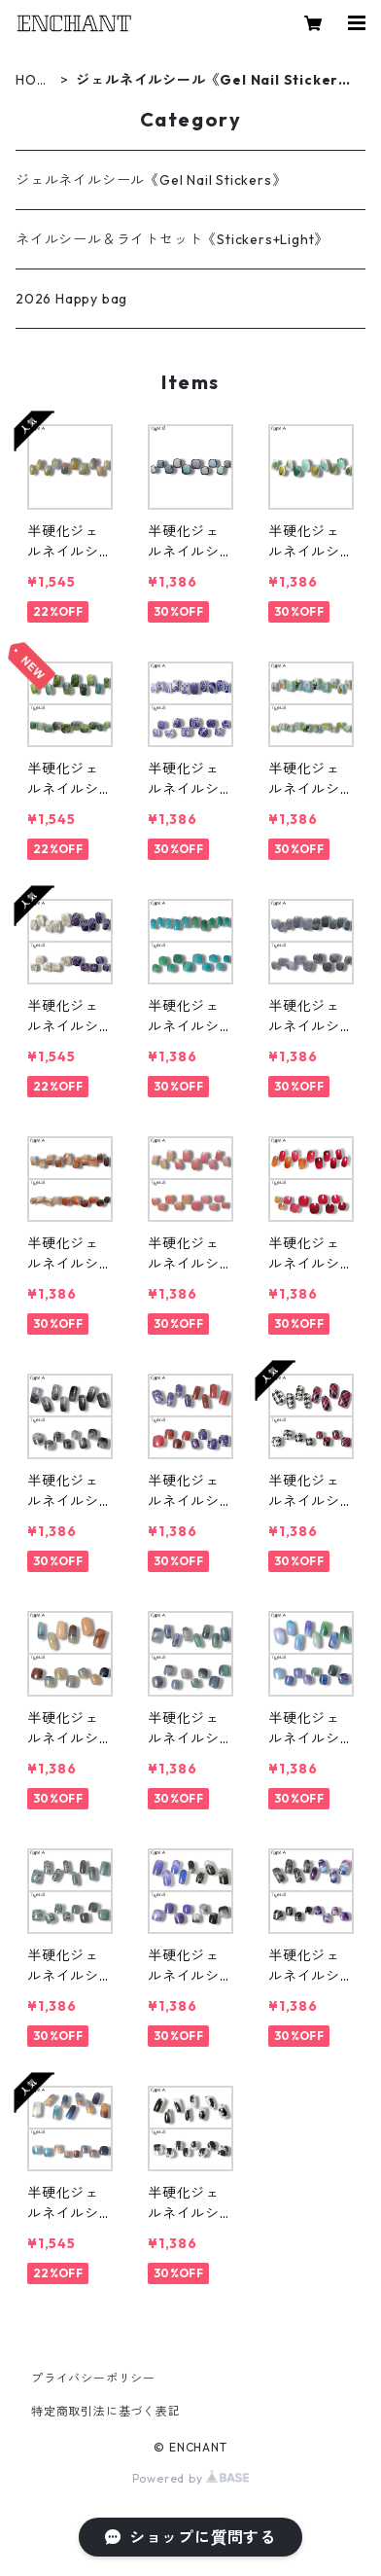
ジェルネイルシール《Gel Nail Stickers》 (151, 180)
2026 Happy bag (71, 298)
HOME (32, 80)
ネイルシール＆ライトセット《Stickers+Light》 (172, 239)
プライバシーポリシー (93, 2378)
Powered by (191, 2478)
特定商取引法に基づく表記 (106, 2411)
